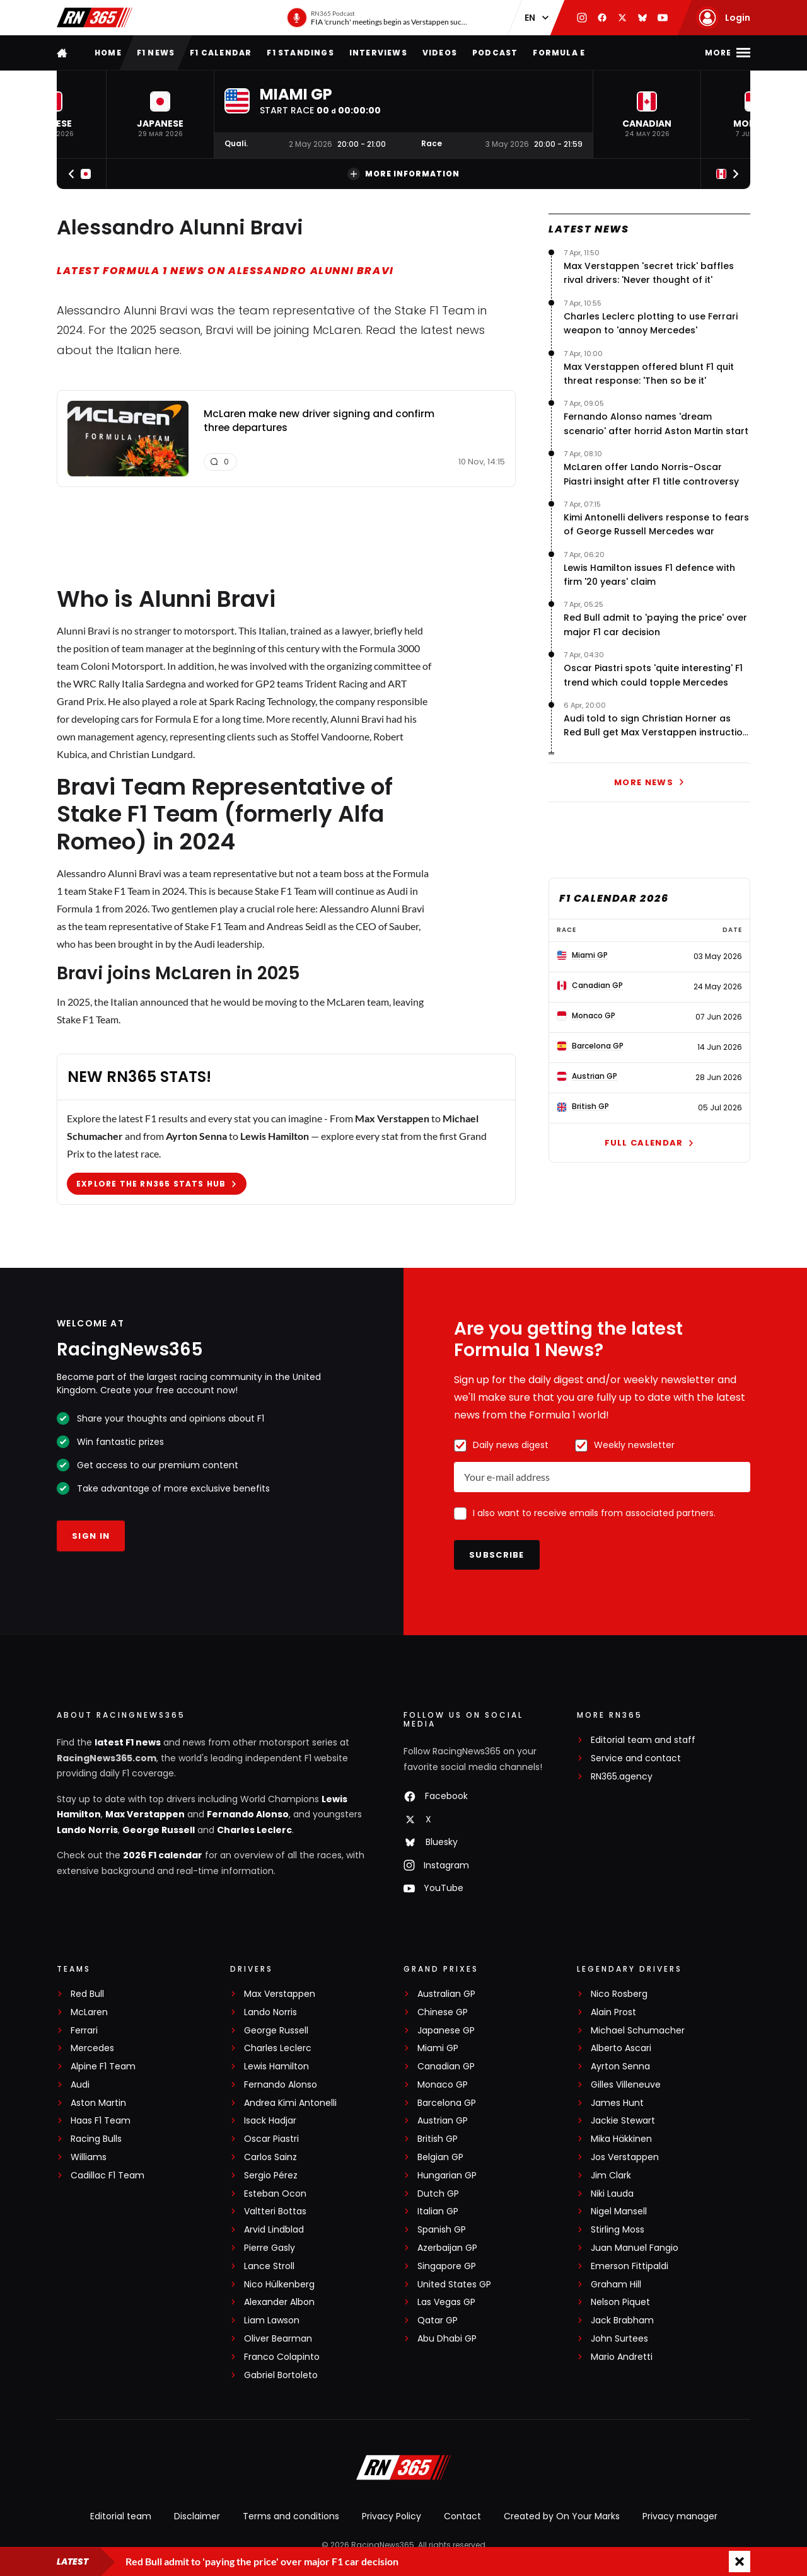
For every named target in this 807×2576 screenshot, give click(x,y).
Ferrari (84, 2030)
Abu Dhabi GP (447, 2338)
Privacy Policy (391, 2516)
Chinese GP (442, 2012)
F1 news (156, 52)
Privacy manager (679, 2516)
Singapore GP (446, 2266)
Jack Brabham (622, 2320)
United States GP (454, 2284)
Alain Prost (613, 2012)
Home (108, 52)
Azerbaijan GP (447, 2248)
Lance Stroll (269, 2266)
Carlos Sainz (270, 2157)
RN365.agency (622, 1776)
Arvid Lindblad (274, 2229)
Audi (80, 2084)
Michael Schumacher (638, 2030)
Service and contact (636, 1758)
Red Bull (87, 1994)
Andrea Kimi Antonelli (290, 2103)
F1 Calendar (221, 52)
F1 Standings (300, 52)
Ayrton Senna (620, 2066)
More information (403, 174)
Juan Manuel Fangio (634, 2248)
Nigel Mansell (619, 2211)
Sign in (91, 1536)
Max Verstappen (145, 1814)
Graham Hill (616, 2284)
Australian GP (446, 1994)
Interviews (378, 52)
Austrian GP (442, 2120)
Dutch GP (438, 2193)
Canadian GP (446, 2066)
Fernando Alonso (248, 1814)
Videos (439, 52)
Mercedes (92, 2048)
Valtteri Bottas (275, 2211)
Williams (89, 2157)
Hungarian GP (447, 2175)
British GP (437, 2139)
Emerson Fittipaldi (629, 2266)
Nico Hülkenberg (279, 2284)
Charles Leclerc (254, 1830)
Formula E (559, 52)
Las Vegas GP (446, 2302)
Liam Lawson (271, 2320)
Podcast (495, 52)
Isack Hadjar (270, 2120)
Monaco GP (442, 2084)
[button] (160, 114)
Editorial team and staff (643, 1740)
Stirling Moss (617, 2229)
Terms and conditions (291, 2516)
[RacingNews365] (403, 2469)
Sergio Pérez (271, 2175)
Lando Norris (87, 1830)
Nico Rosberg (619, 1994)
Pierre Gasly (269, 2248)
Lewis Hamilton (276, 2066)
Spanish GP (441, 2229)
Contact (462, 2516)
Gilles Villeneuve (626, 2084)
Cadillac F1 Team (107, 2175)
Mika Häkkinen (621, 2139)
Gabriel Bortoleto (281, 2375)
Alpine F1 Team (103, 2066)
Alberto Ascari (621, 2048)
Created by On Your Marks (562, 2516)
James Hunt (617, 2103)
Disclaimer (197, 2516)
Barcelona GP (446, 2103)
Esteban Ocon (275, 2193)
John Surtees (619, 2338)
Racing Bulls (96, 2139)
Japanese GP (446, 2030)
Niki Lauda (612, 2193)
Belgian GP (440, 2157)
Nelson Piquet (620, 2302)
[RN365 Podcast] (377, 17)
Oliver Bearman (278, 2338)
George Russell (158, 1830)
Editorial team (120, 2516)
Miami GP (437, 2048)
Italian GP (437, 2211)
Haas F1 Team (101, 2120)
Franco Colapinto (282, 2357)
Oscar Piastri (271, 2139)
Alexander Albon (279, 2302)
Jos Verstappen (625, 2157)
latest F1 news (128, 1742)
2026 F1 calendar (162, 1855)
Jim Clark (611, 2175)
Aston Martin (98, 2103)
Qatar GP (437, 2320)
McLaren (89, 2012)
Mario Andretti (622, 2357)
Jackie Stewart (623, 2120)
